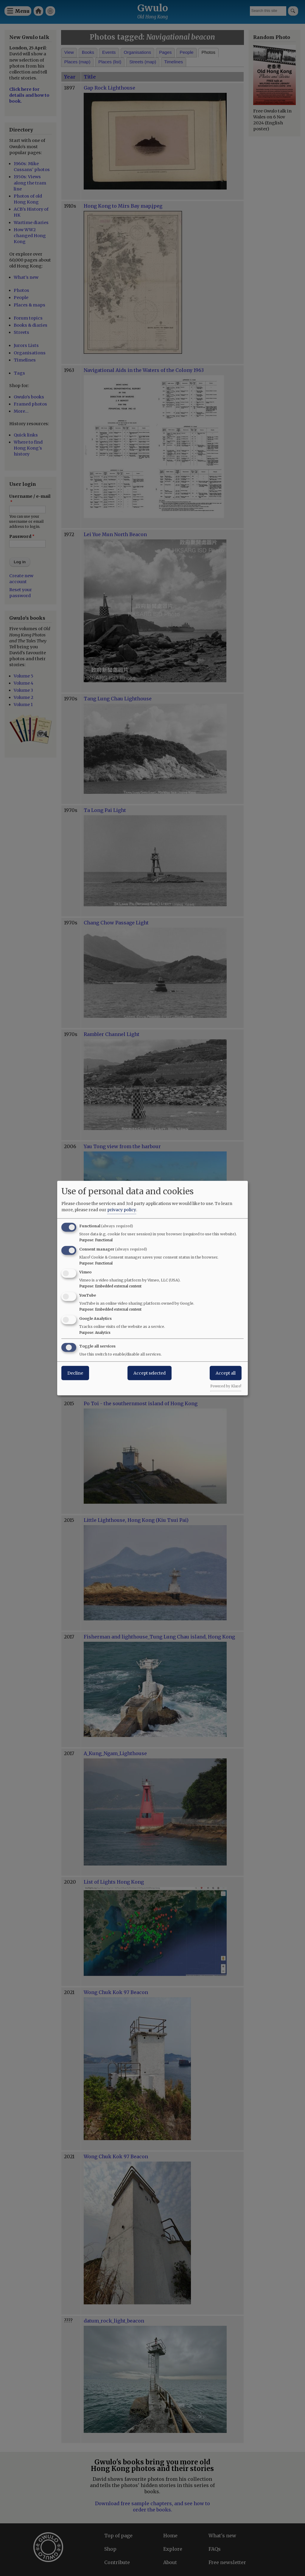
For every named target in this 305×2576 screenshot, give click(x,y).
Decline (75, 1372)
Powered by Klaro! (225, 1386)
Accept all (226, 1372)
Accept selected (149, 1372)
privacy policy (121, 1209)
